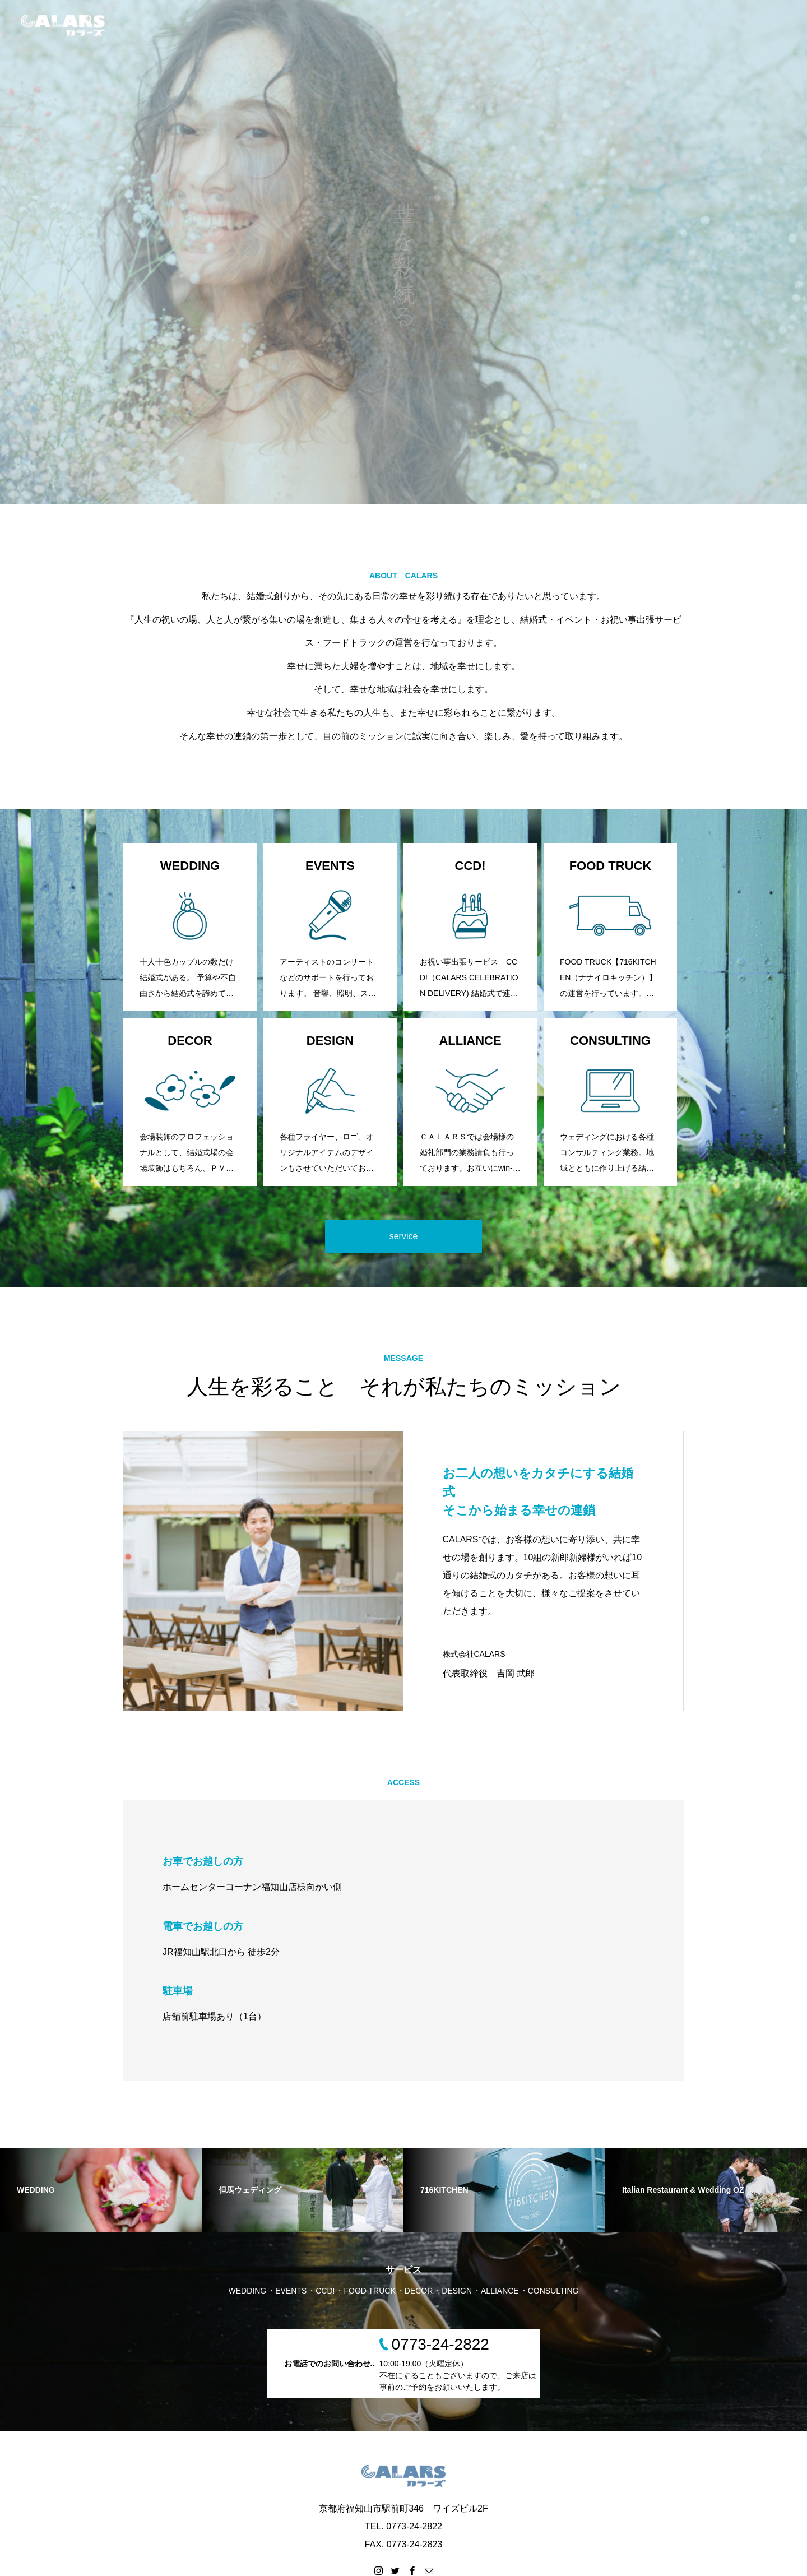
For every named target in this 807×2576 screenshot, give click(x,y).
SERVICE (651, 25)
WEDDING (595, 25)
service (403, 1236)
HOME (543, 25)
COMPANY (709, 25)
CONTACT (767, 25)
